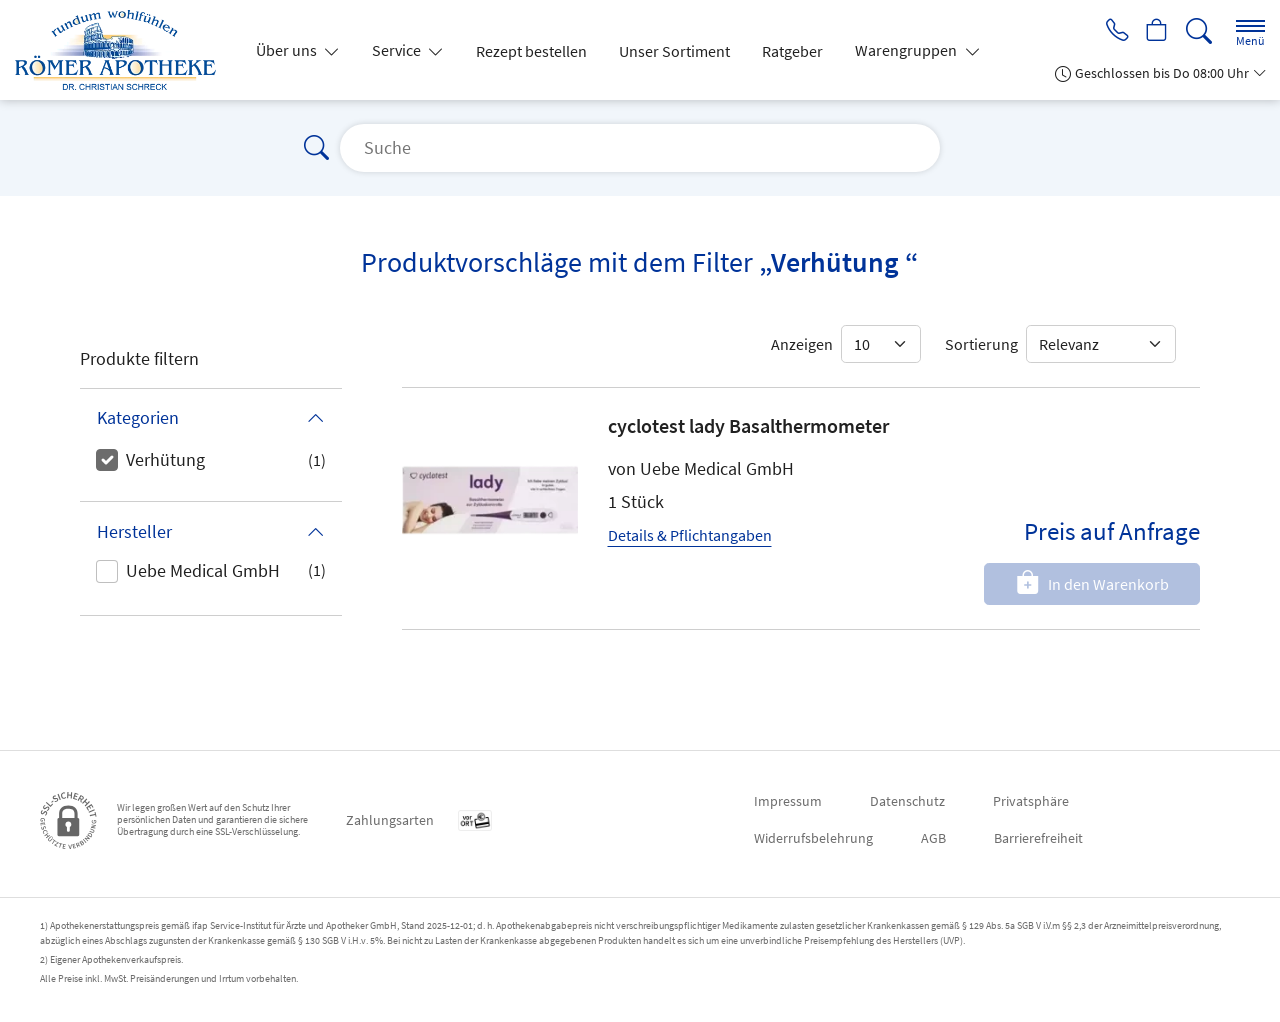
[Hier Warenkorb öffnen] (1155, 32)
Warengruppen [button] (907, 50)
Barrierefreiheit (1038, 838)
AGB (933, 838)
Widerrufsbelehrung (813, 838)
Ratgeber (792, 51)
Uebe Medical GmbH (203, 570)
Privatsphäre (1031, 801)
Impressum (788, 801)
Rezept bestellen (531, 51)
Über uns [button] (288, 50)
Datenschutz (907, 801)
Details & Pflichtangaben (690, 535)
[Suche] (1199, 31)
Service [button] (398, 50)
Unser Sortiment (674, 51)
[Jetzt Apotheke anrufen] (1112, 32)
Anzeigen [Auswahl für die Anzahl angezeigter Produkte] (802, 344)
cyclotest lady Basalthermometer (748, 425)
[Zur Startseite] (123, 50)
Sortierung (981, 344)
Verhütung (165, 459)
